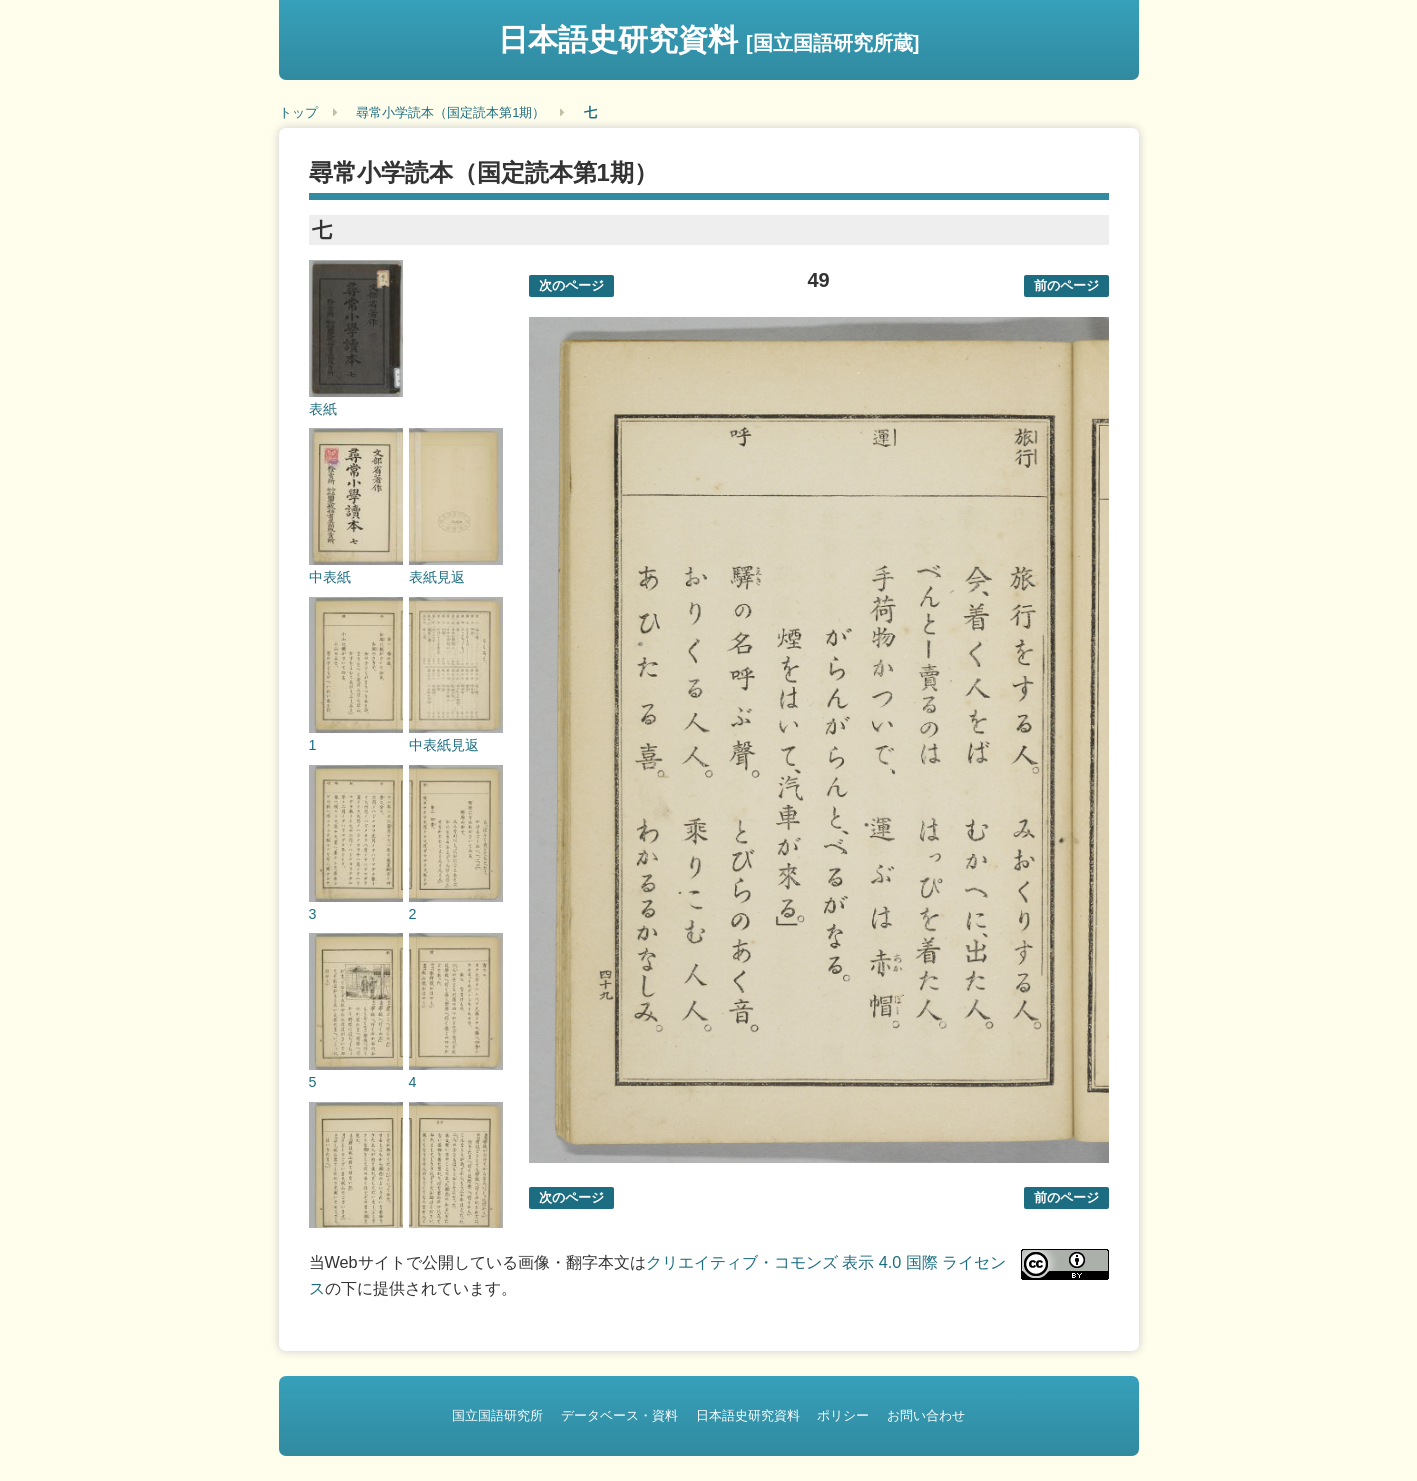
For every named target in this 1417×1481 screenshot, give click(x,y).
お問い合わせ (926, 1415)
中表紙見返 (444, 745)
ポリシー (843, 1415)
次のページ (571, 285)
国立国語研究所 (497, 1415)
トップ (298, 112)
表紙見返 (437, 577)
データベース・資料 (619, 1415)
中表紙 (330, 577)
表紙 (323, 409)
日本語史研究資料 (709, 39)
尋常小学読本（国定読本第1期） (450, 112)
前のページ (1066, 285)
